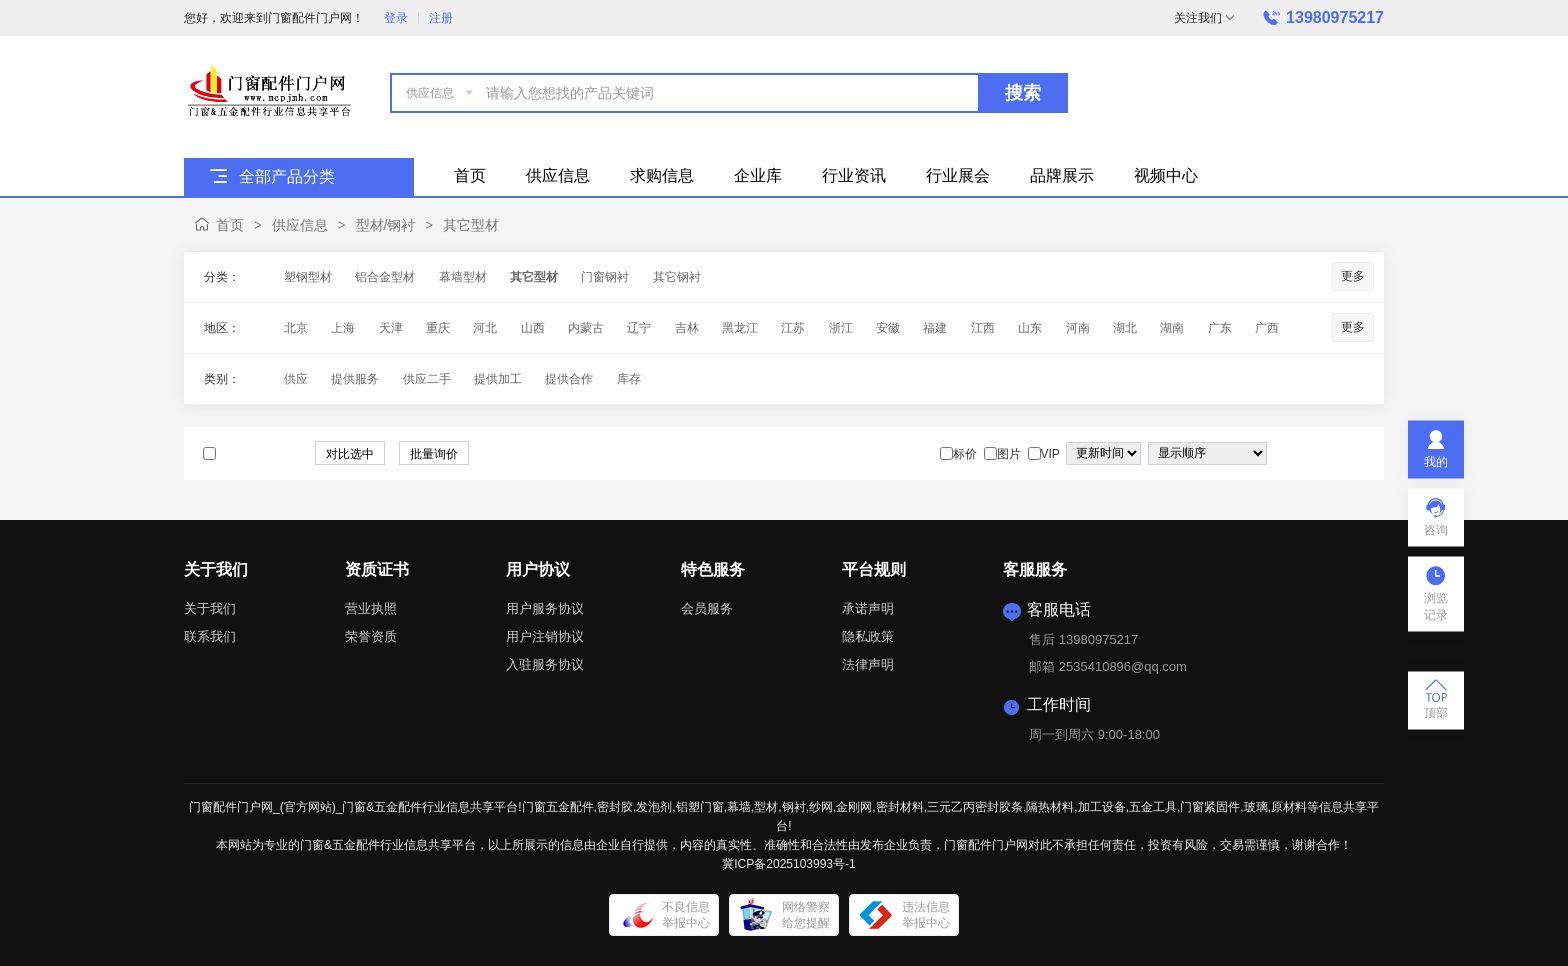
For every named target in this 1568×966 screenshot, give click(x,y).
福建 (935, 328)
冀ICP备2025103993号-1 (788, 864)
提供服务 (355, 379)
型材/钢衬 (386, 225)
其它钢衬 (677, 277)
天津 (391, 328)
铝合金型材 (385, 277)
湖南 (1172, 328)
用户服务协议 (545, 608)
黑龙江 (740, 328)
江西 (983, 328)
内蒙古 (586, 328)
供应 (296, 379)
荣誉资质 (371, 636)
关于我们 (210, 608)
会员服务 (707, 608)
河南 (1078, 328)
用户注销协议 (545, 636)
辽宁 (639, 328)
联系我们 (210, 636)
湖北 (1125, 328)
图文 (1356, 454)
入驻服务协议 (545, 664)
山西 (533, 328)
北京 (296, 328)
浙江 (841, 328)
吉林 (687, 328)
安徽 (888, 328)
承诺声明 (868, 608)
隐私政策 (868, 636)
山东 (1030, 328)
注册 (441, 18)
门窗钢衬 (605, 277)
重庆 (438, 328)
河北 (485, 328)
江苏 (793, 328)
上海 (343, 328)
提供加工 (498, 379)
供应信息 (300, 225)
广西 (1267, 328)
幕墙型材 (463, 277)
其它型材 (471, 225)
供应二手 (427, 379)
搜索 (1023, 93)
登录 (396, 18)
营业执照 (371, 608)
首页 (230, 225)
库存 (629, 379)
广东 (1220, 328)
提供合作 (569, 379)
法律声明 (868, 664)
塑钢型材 (308, 277)
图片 (1336, 454)
